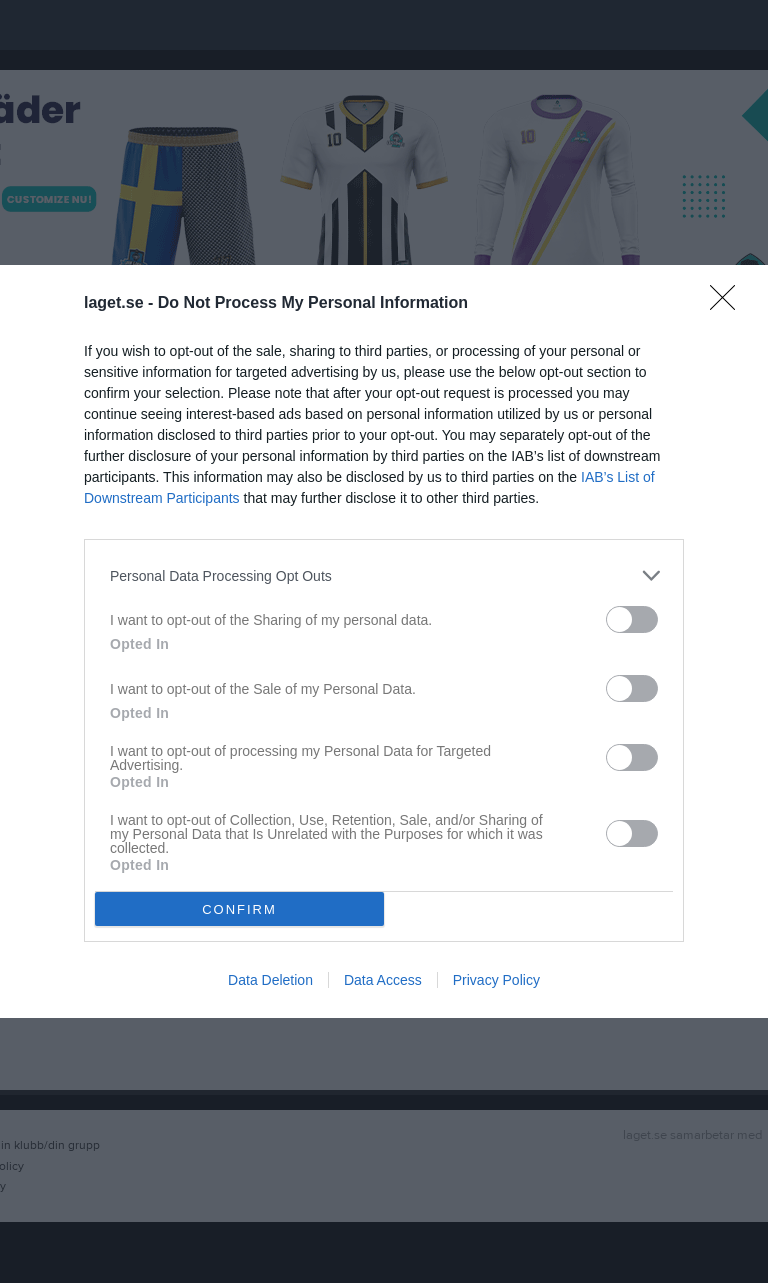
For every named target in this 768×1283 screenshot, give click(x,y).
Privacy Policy (496, 980)
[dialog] (384, 641)
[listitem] (384, 575)
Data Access (383, 980)
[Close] (729, 304)
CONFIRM (239, 909)
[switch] (632, 619)
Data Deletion (270, 980)
